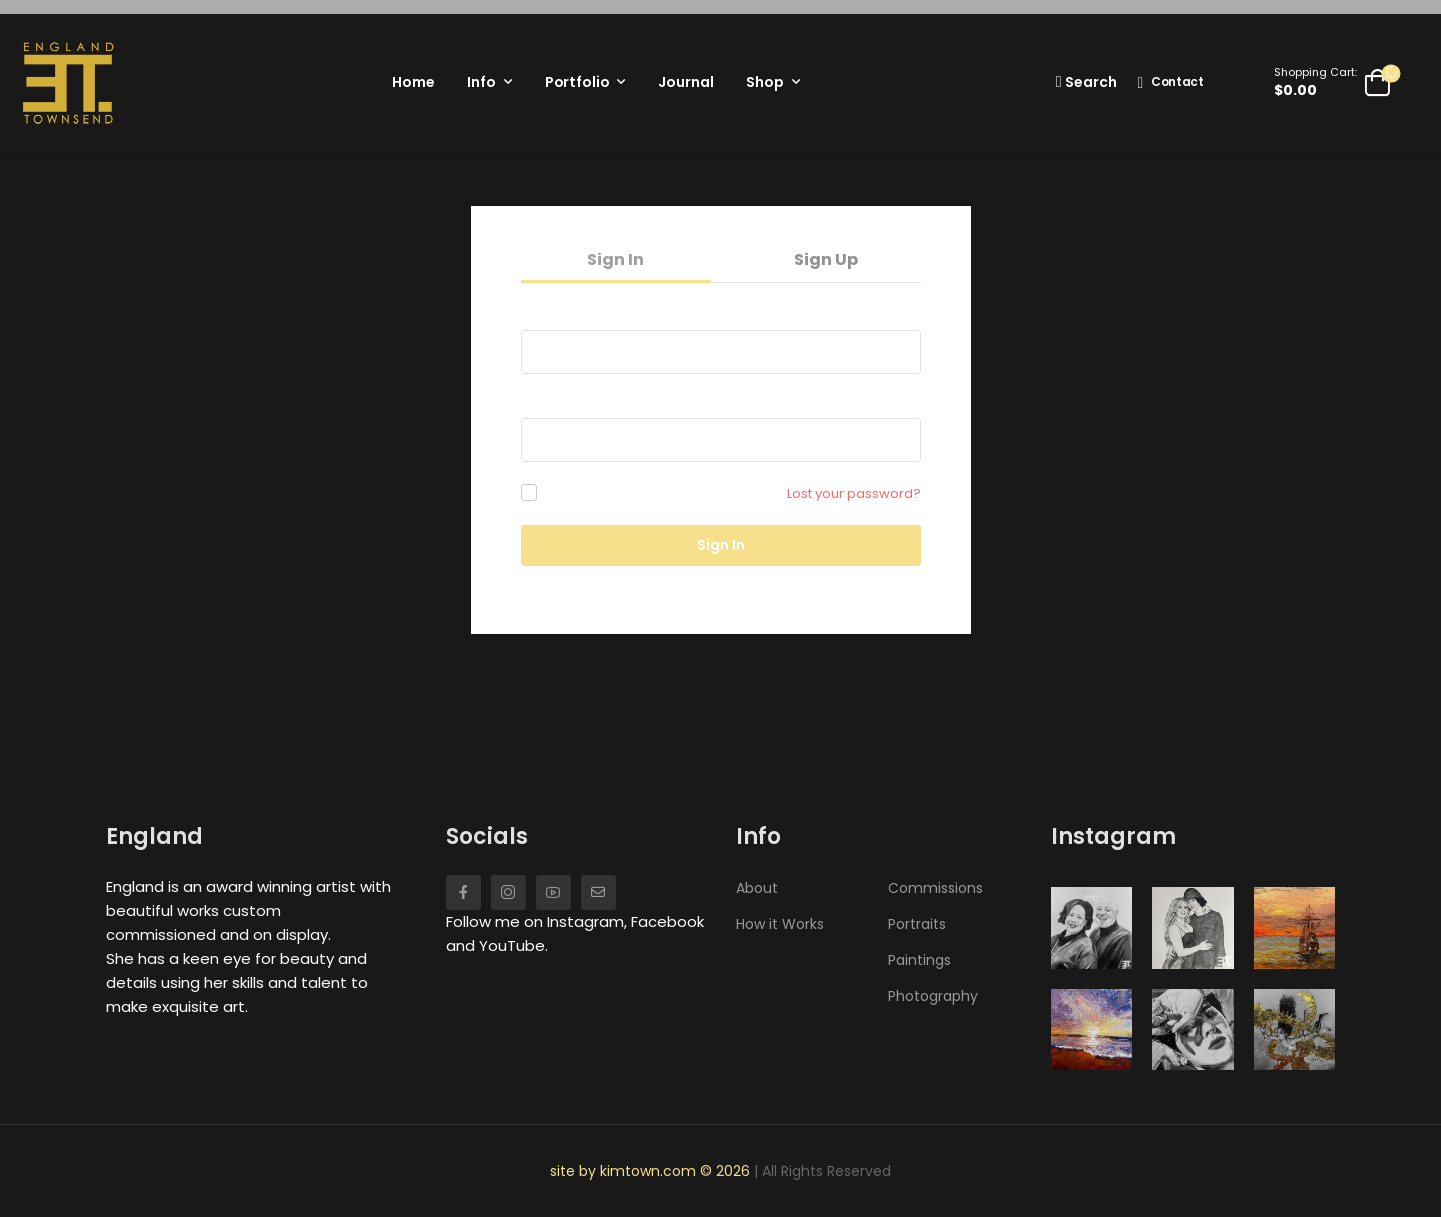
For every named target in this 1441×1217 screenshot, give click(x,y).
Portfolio (577, 82)
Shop (764, 82)
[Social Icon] (463, 892)
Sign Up (826, 259)
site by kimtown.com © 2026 (652, 1171)
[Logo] (68, 82)
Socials (487, 836)
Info (481, 82)
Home (413, 82)
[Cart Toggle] (1332, 82)
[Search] (1086, 81)
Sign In (615, 259)
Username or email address (617, 313)
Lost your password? (854, 493)
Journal (685, 82)
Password (558, 401)
